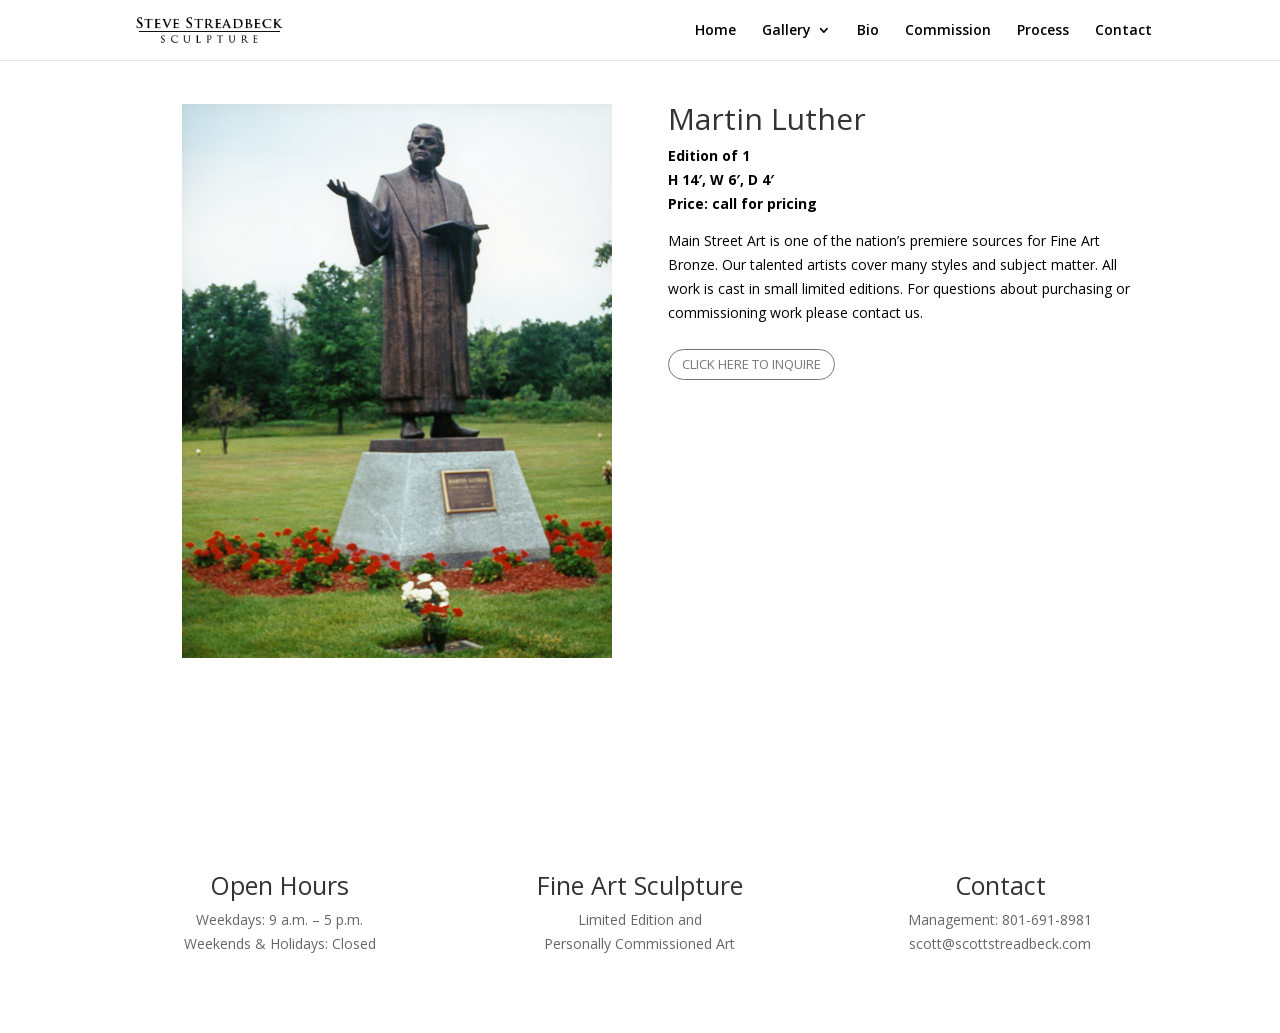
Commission (948, 31)
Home (715, 31)
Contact (1123, 31)
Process (1043, 31)
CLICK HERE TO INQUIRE (751, 364)
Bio (868, 31)
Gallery (786, 31)
